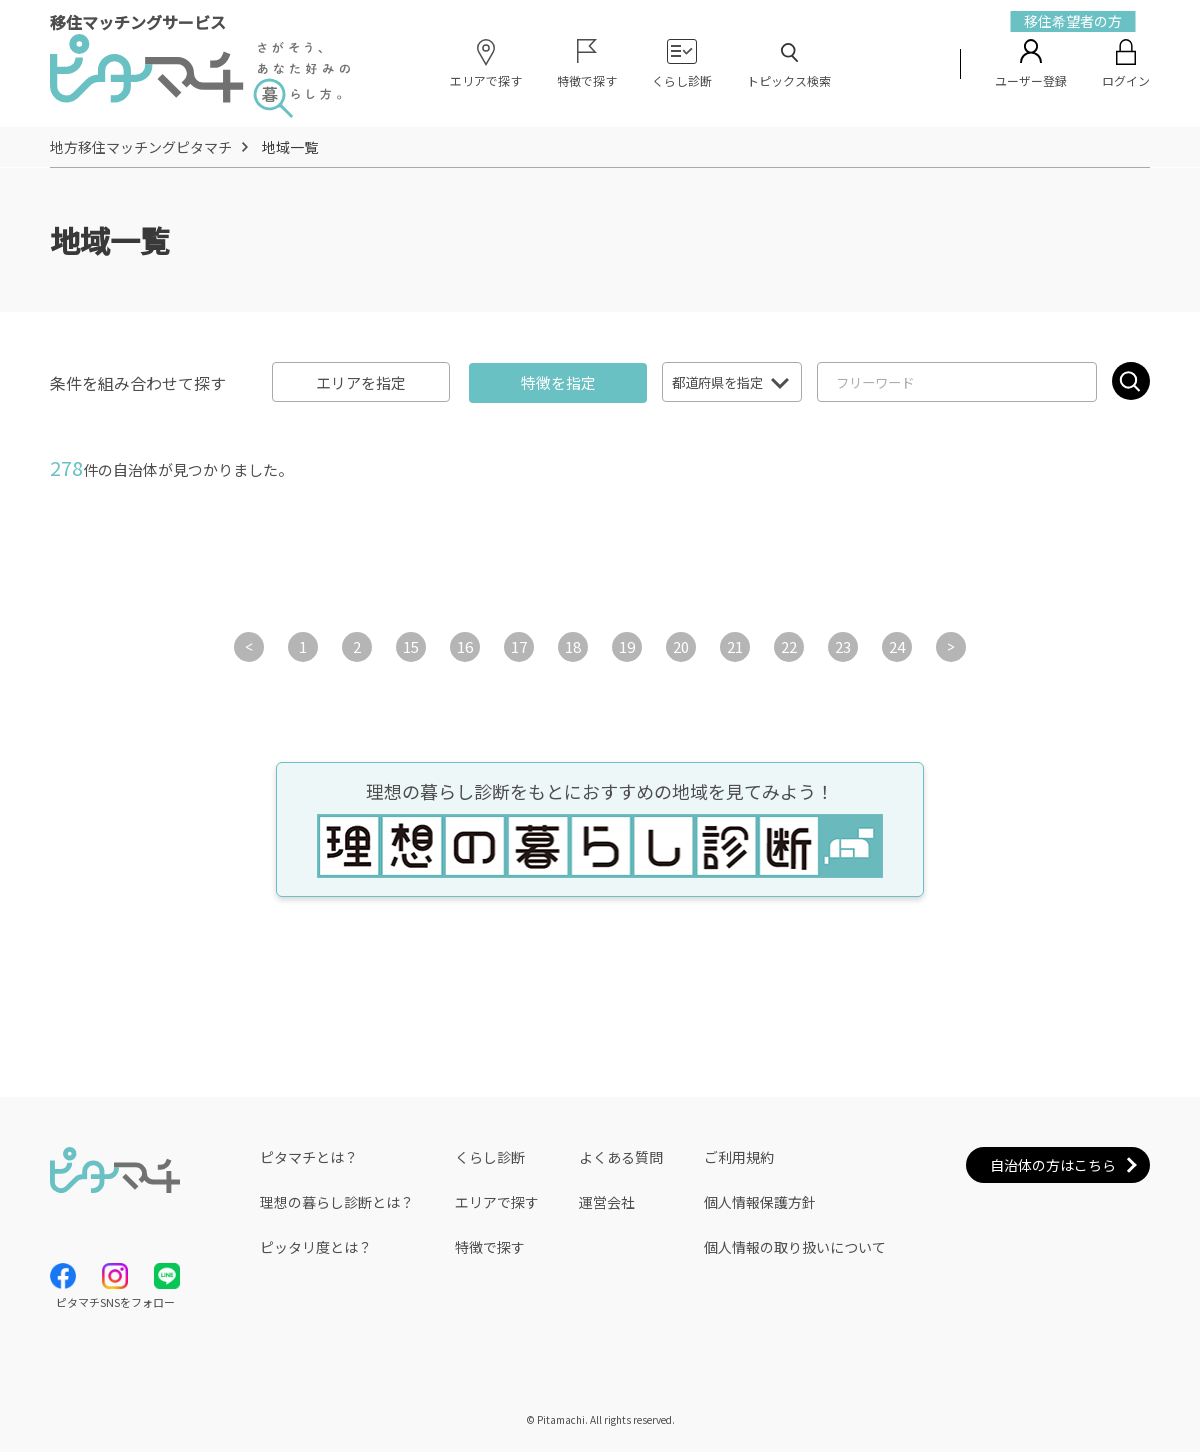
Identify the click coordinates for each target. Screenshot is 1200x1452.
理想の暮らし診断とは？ (337, 1202)
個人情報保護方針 (760, 1202)
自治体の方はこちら (1053, 1165)
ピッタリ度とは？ (316, 1247)
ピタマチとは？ (309, 1157)
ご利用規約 (739, 1157)
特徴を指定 (558, 382)
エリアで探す (497, 1202)
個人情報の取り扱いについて (795, 1247)
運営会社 (607, 1202)
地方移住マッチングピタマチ (141, 147)
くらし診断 (490, 1157)
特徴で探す (490, 1247)
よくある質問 (621, 1157)
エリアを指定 (361, 382)
